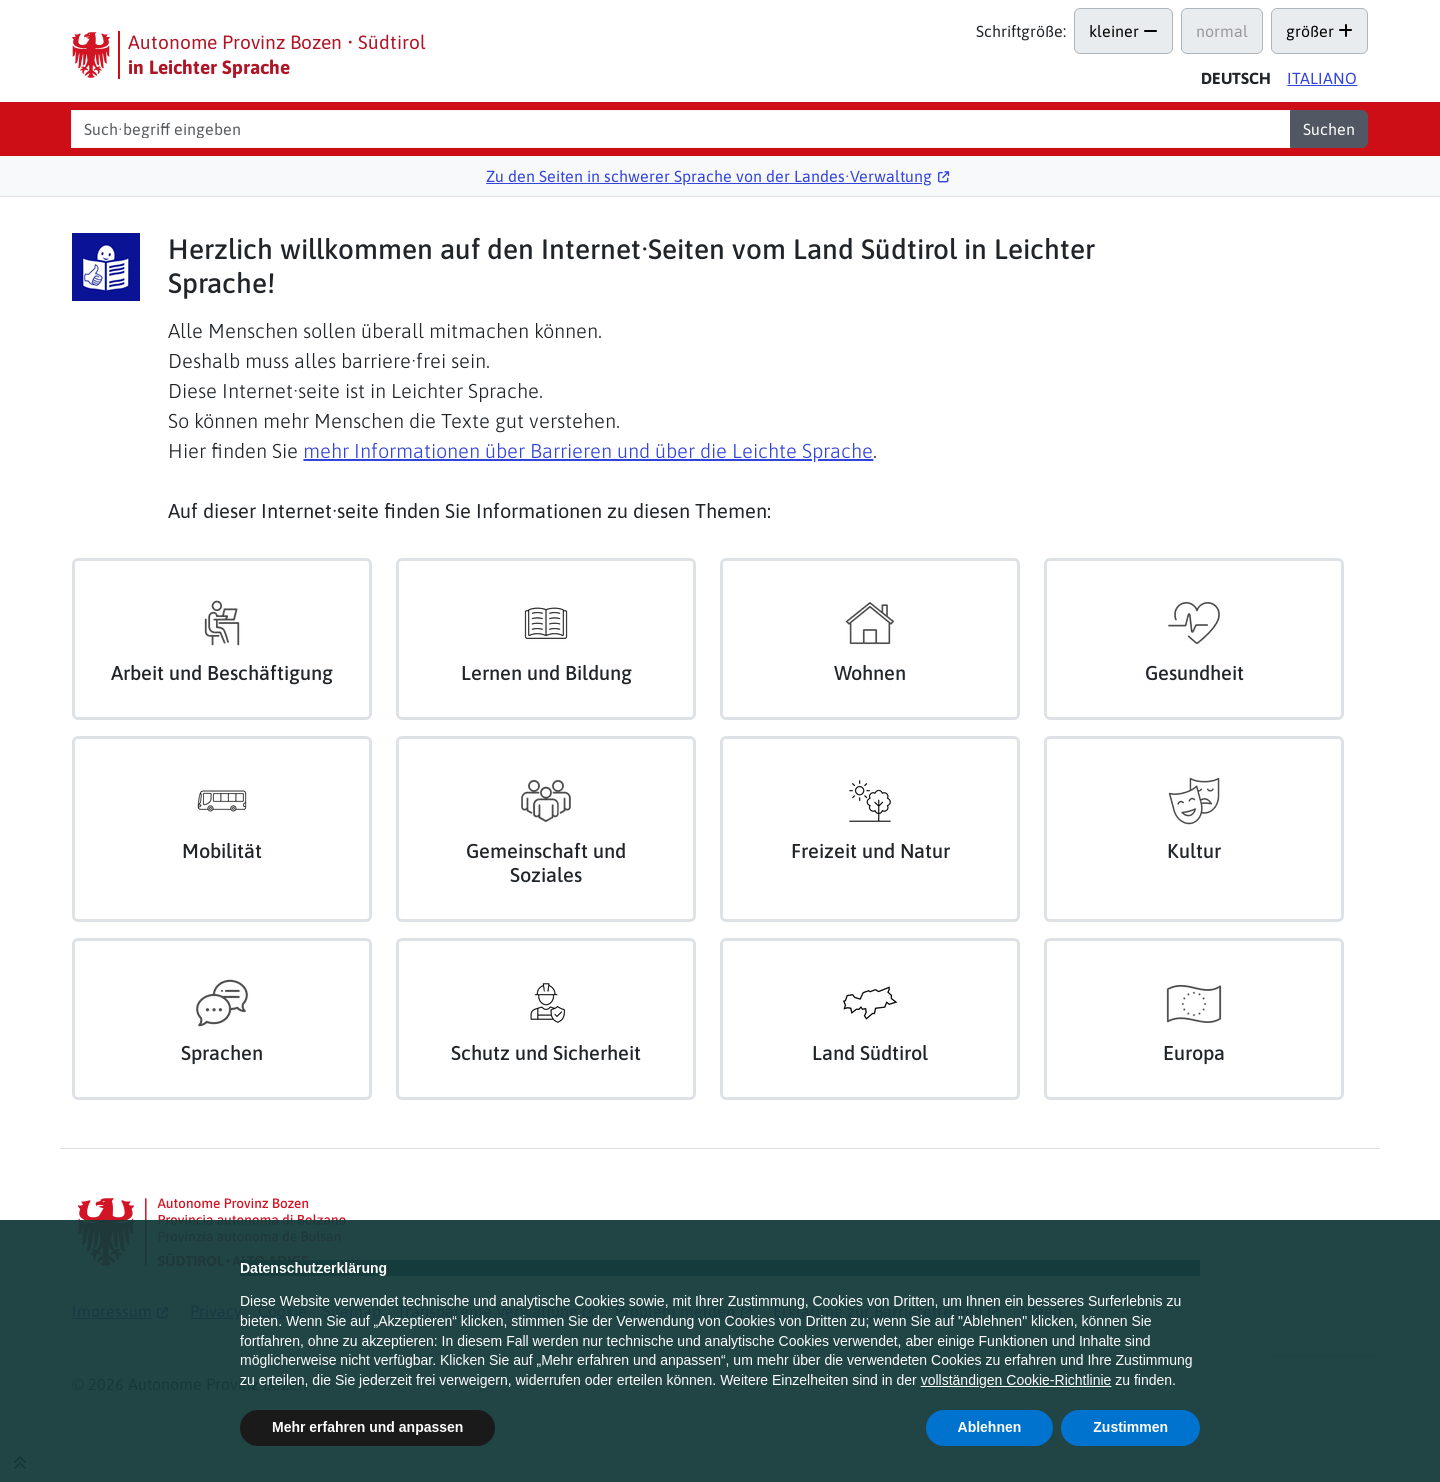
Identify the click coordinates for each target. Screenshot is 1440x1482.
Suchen (1329, 129)
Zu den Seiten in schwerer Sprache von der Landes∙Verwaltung (709, 176)
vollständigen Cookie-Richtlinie (1016, 1380)
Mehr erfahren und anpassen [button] (367, 1427)
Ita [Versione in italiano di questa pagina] (1322, 78)
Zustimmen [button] (1130, 1427)
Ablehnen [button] (990, 1427)
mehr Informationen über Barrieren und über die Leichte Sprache (588, 450)
